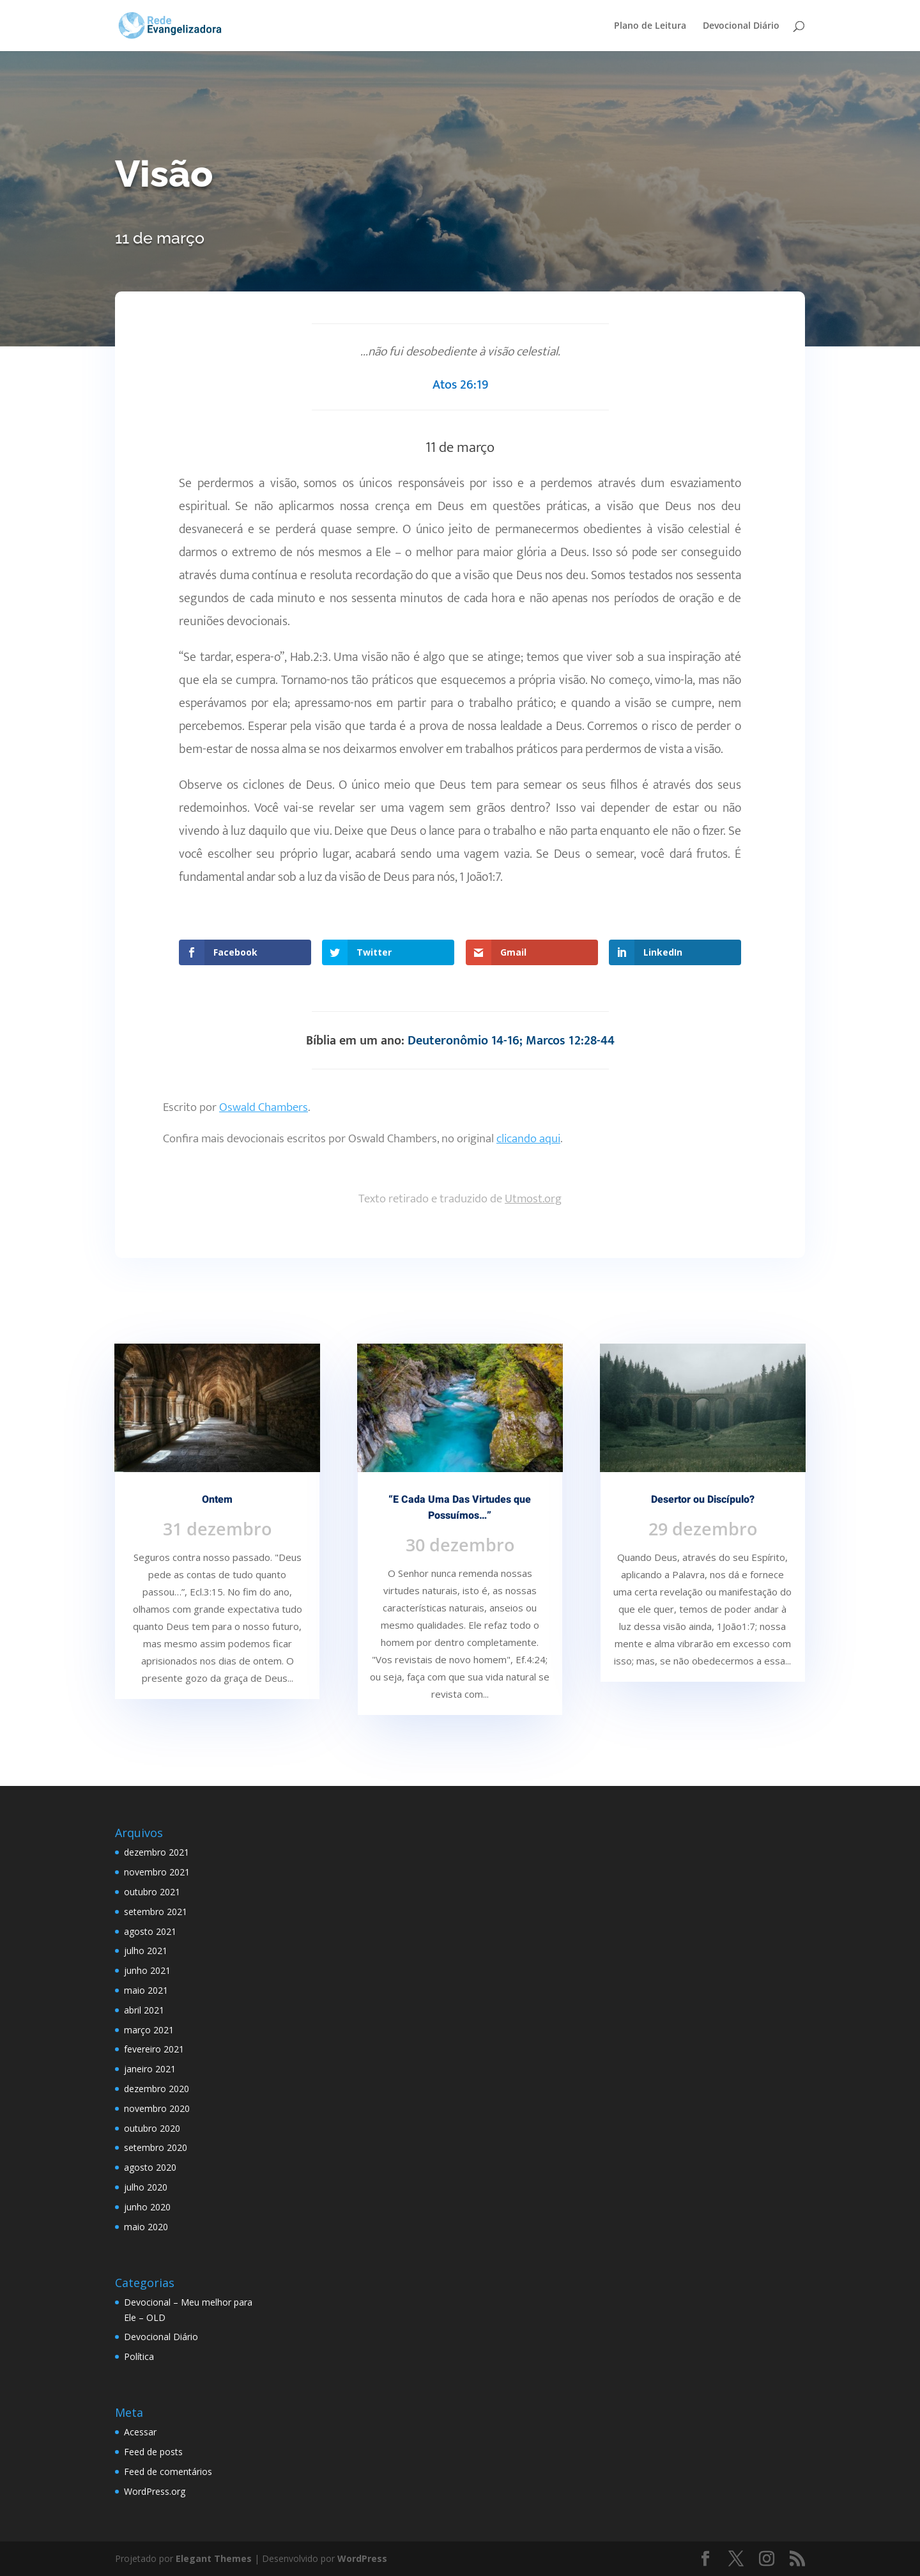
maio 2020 (146, 2227)
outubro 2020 (152, 2128)
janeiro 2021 (150, 2069)
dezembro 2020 (156, 2089)
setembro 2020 (155, 2147)
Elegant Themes (214, 2558)
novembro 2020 (157, 2108)
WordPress (362, 2558)
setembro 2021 (155, 1911)
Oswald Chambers (263, 1107)
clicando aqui (528, 1139)
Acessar (140, 2432)
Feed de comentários (168, 2471)
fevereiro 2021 (154, 2049)
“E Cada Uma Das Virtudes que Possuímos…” (459, 1507)
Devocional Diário (741, 26)
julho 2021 (145, 1950)
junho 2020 (147, 2207)
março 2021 (149, 2030)
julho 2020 (145, 2187)
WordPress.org (154, 2491)
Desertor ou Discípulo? (703, 1499)
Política (139, 2356)
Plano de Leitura (650, 26)
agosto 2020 (150, 2167)
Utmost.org (533, 1199)
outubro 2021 (152, 1892)
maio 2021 (146, 1990)
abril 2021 (144, 2010)
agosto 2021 (150, 1931)
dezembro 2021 (156, 1852)
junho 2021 (147, 1970)
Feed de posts (153, 2452)
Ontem (217, 1499)
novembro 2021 (157, 1872)
